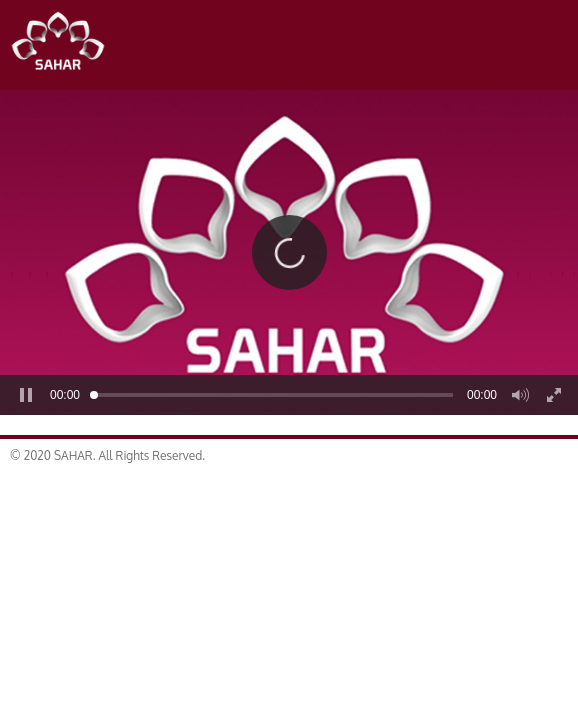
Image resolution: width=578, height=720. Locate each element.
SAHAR (65, 45)
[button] (289, 252)
